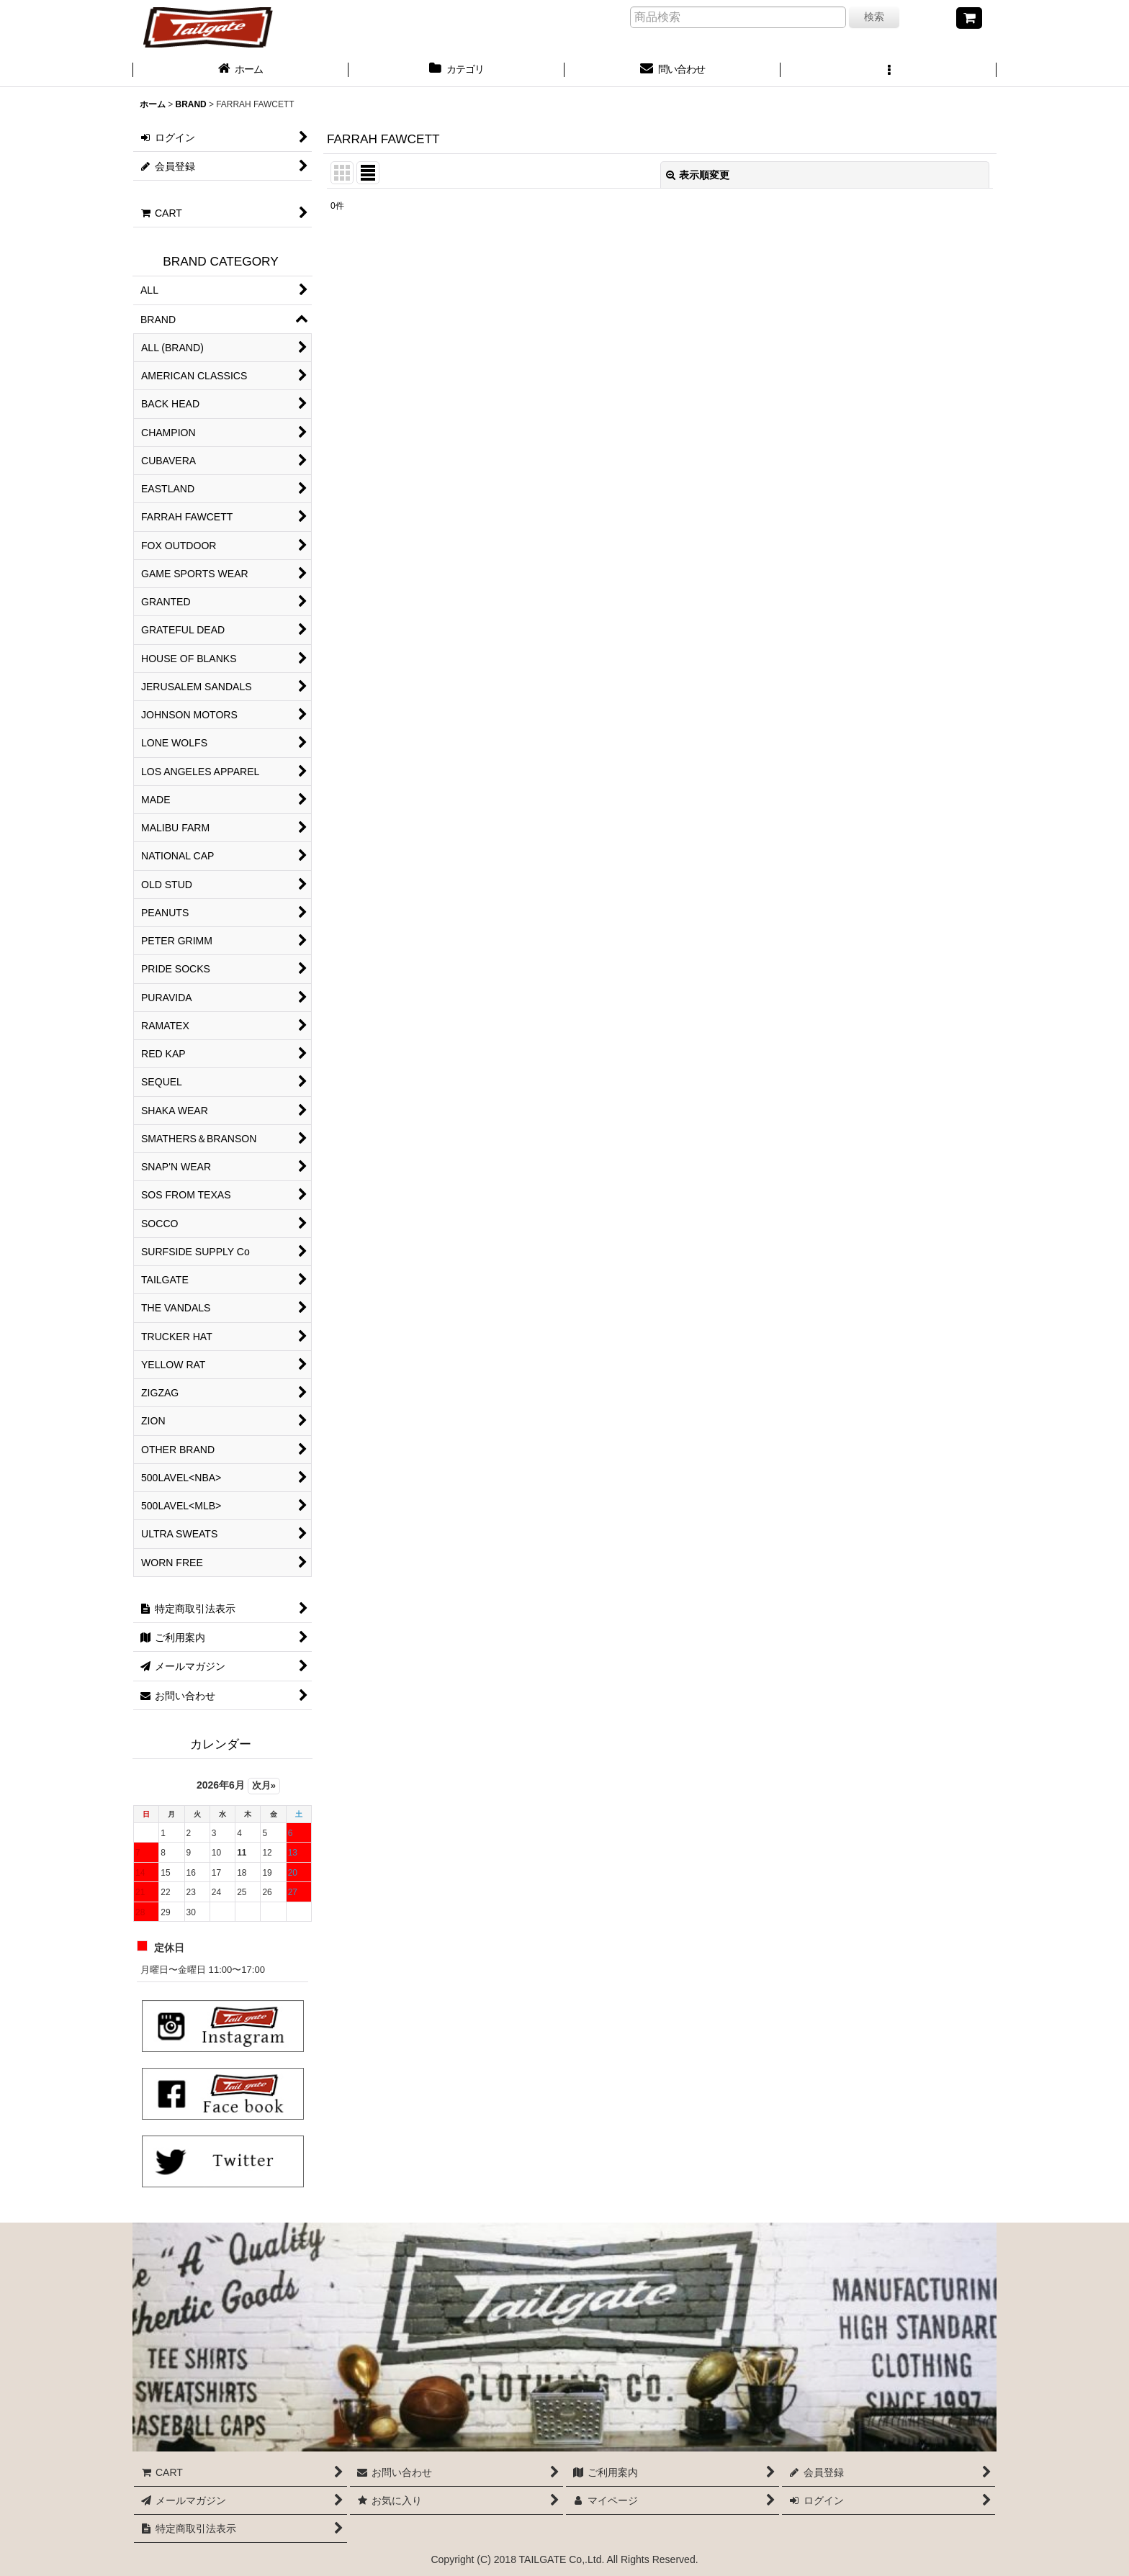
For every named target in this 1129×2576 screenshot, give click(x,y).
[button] (889, 70)
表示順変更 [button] (697, 175)
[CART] (969, 18)
